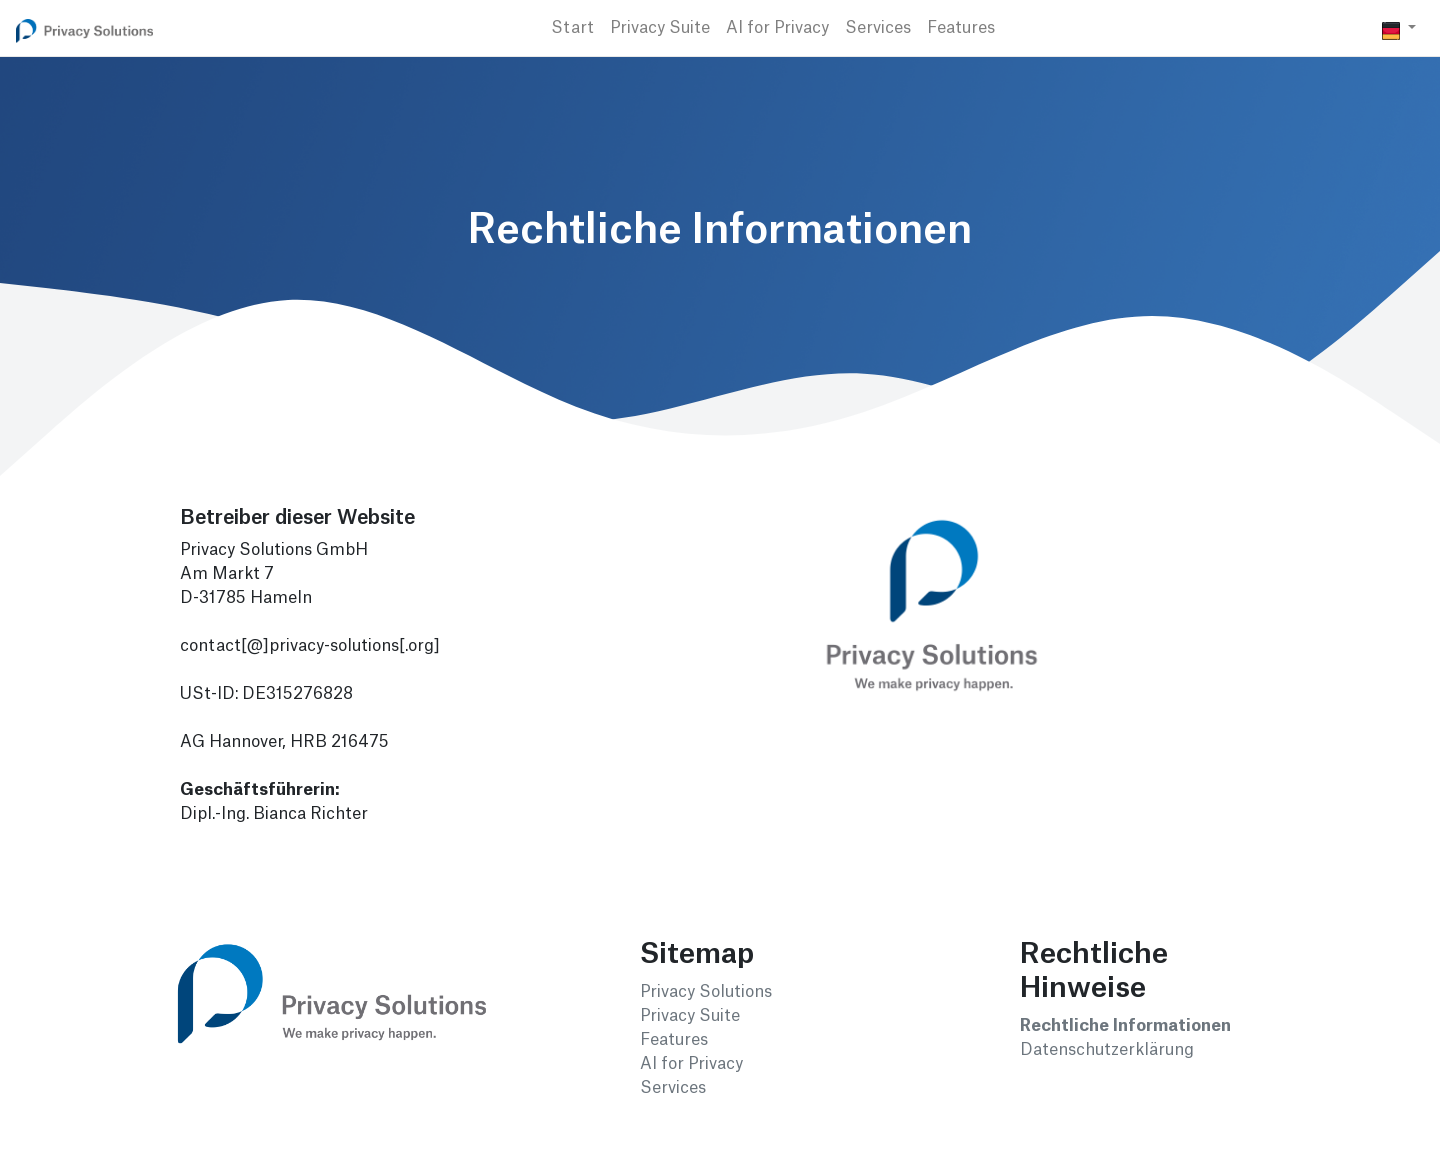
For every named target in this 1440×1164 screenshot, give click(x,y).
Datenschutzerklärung (1107, 1050)
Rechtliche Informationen (1125, 1026)
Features (961, 28)
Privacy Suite (660, 28)
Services (878, 28)
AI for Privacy (777, 28)
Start (572, 28)
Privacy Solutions (706, 992)
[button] (1399, 28)
